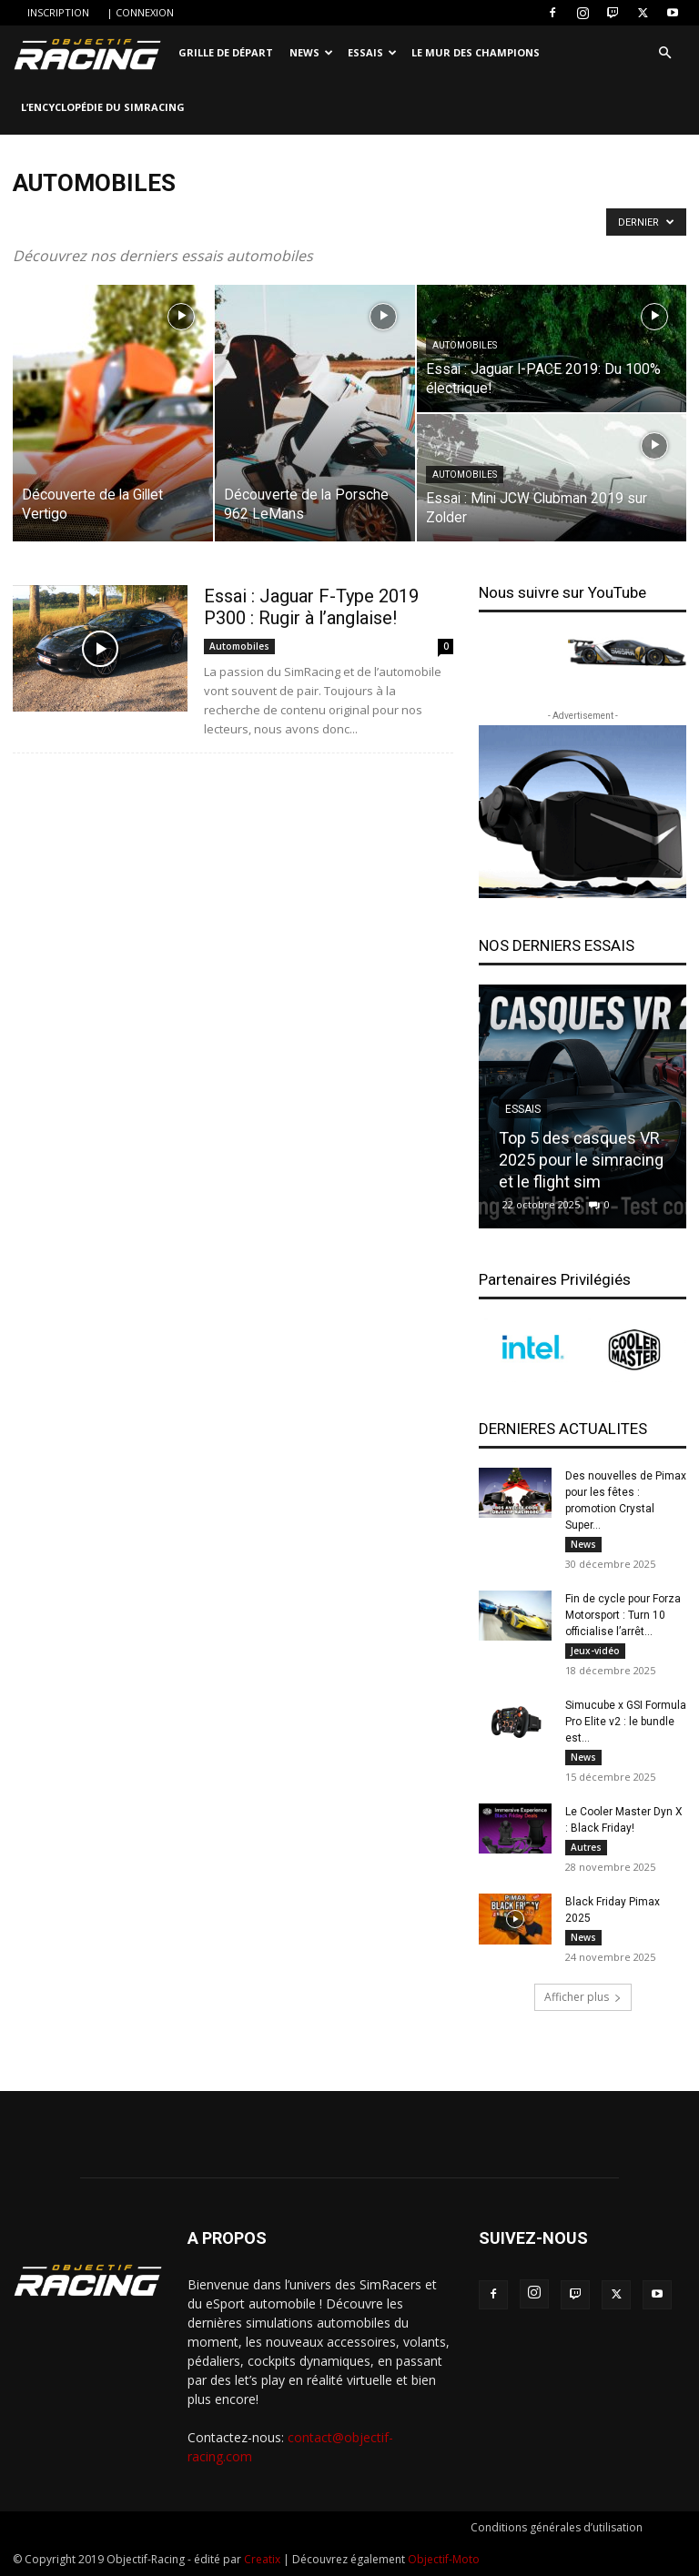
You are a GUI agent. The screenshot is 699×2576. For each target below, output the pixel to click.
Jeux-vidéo (595, 1650)
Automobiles (464, 345)
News (311, 52)
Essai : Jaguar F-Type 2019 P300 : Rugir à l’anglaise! (311, 607)
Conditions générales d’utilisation (557, 2527)
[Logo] (91, 53)
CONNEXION (145, 12)
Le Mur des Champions (475, 52)
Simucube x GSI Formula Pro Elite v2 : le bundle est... (625, 1721)
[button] (664, 53)
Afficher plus (583, 1997)
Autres (586, 1847)
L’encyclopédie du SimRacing (103, 107)
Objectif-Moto (444, 2559)
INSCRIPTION (58, 12)
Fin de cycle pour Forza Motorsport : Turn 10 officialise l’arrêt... (623, 1615)
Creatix (262, 2559)
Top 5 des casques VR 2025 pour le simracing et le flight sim (581, 1159)
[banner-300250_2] (582, 811)
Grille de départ (225, 52)
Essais (372, 52)
